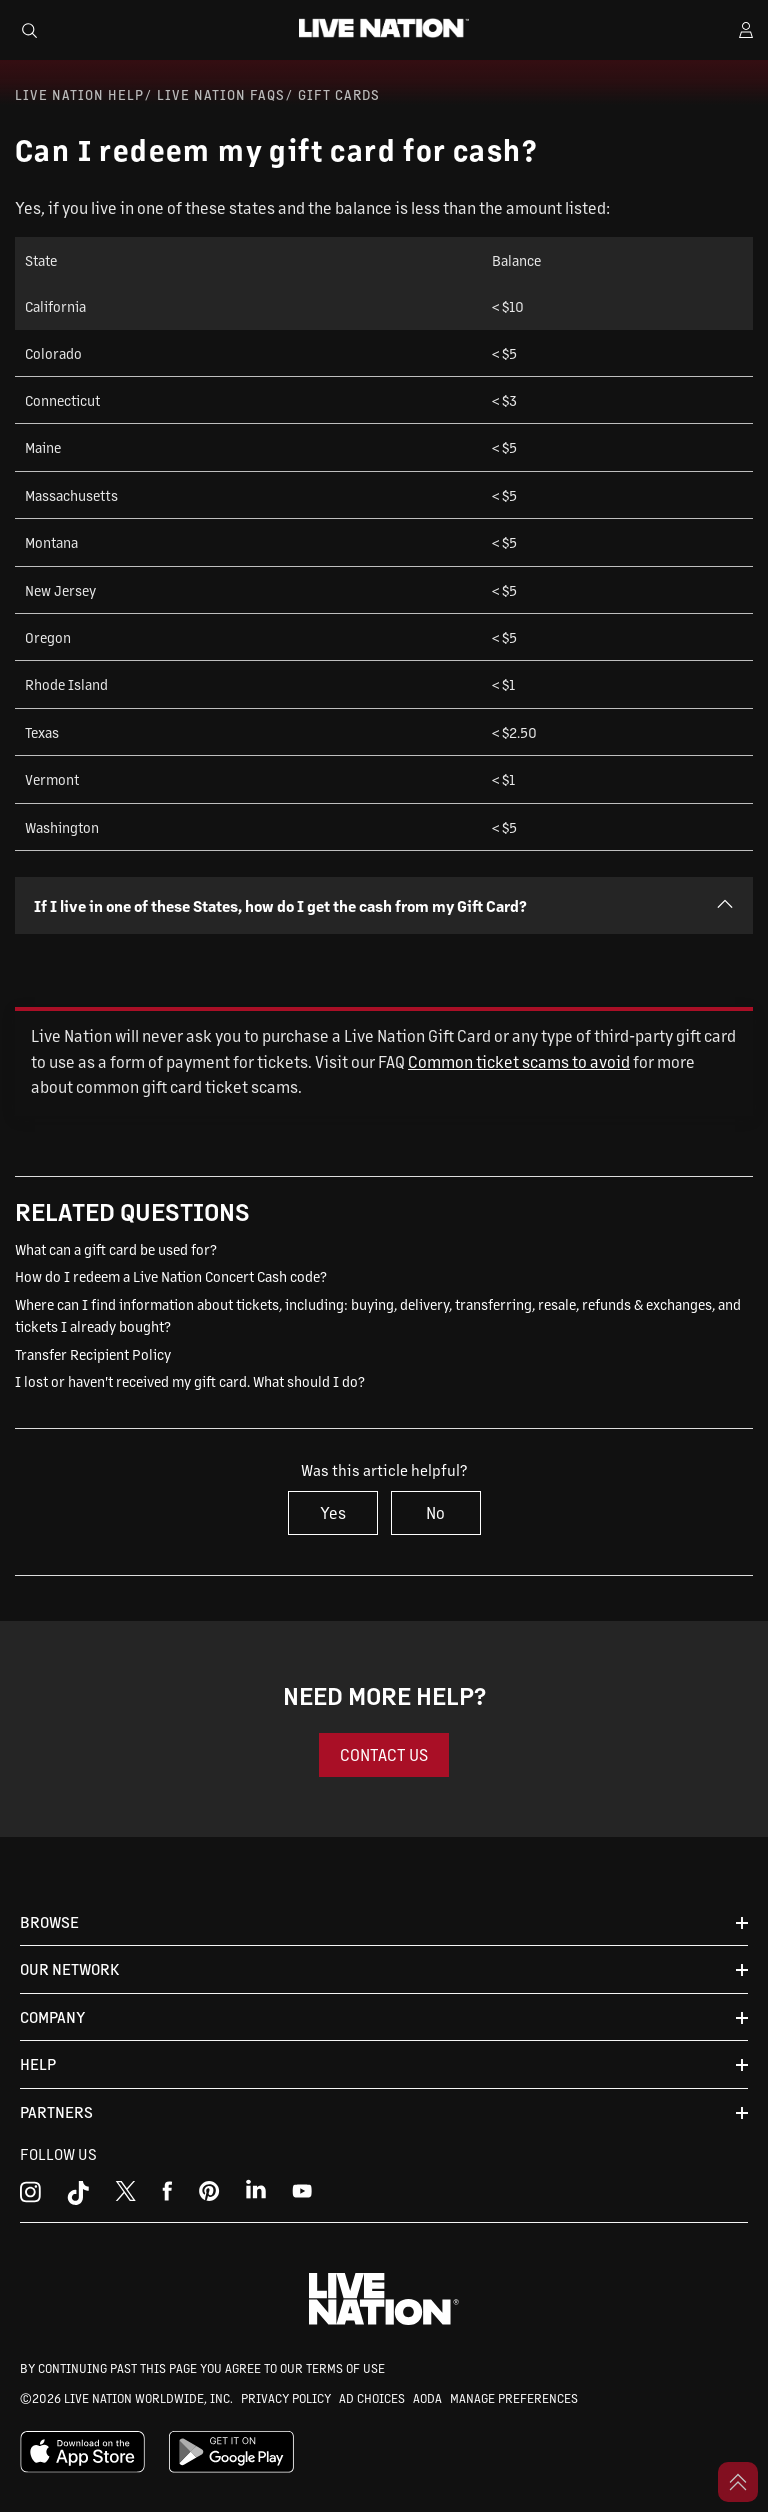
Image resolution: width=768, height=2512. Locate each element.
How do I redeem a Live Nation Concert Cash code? (171, 1276)
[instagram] (30, 2196)
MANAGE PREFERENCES (514, 2398)
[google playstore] (231, 2468)
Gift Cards (339, 94)
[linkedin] (256, 2196)
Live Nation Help (79, 94)
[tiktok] (78, 2196)
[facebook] (167, 2196)
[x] (125, 2196)
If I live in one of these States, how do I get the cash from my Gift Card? (280, 905)
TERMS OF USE (345, 2368)
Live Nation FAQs (221, 94)
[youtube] (209, 2196)
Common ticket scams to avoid (519, 1061)
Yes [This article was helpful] (333, 1512)
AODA (427, 2398)
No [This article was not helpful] (435, 1512)
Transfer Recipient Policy (93, 1354)
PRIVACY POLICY (286, 2398)
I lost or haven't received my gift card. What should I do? (190, 1381)
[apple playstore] (82, 2468)
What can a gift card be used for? (116, 1249)
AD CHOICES (372, 2398)
